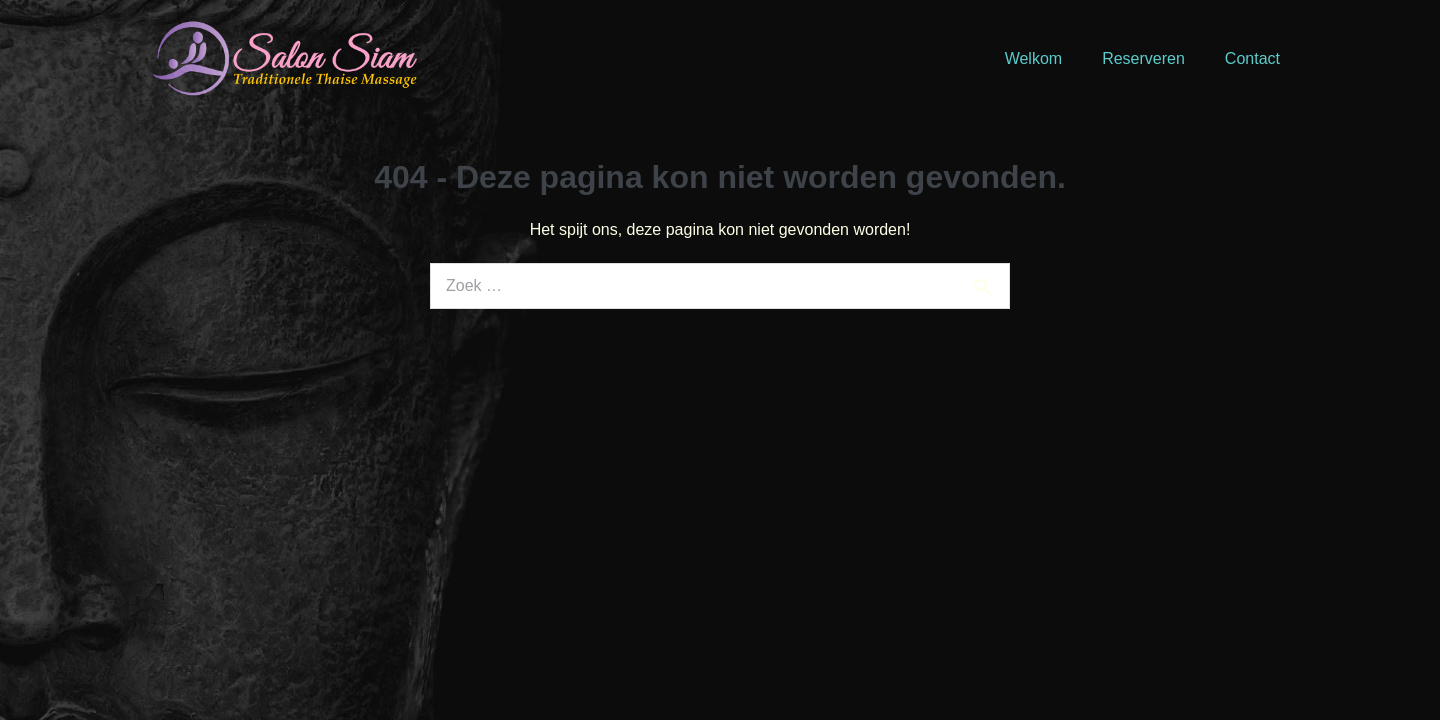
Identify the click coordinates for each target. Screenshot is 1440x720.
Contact (1252, 58)
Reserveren (1143, 58)
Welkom (1034, 58)
